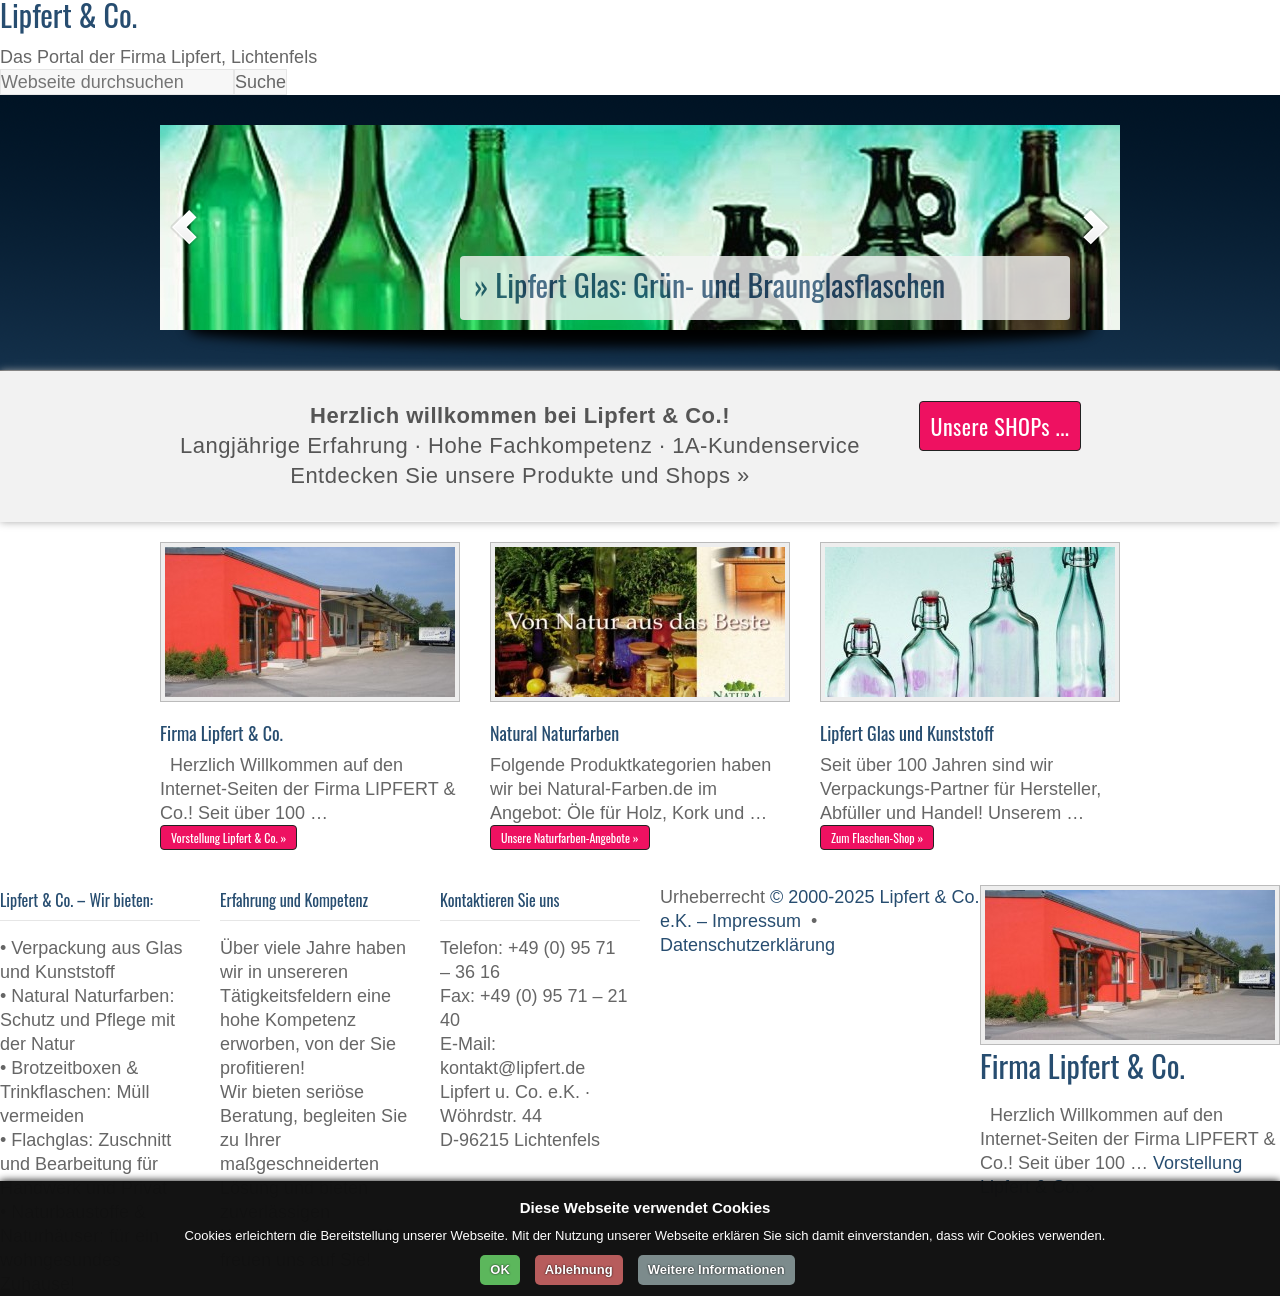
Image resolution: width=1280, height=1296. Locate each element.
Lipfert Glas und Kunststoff (907, 733)
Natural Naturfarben (554, 733)
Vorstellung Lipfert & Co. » (228, 837)
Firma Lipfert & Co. (221, 733)
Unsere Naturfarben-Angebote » (570, 837)
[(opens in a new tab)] (640, 324)
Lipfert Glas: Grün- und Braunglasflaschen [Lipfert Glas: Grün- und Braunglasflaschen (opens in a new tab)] (720, 284)
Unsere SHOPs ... (999, 426)
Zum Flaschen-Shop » (877, 837)
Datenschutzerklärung (747, 945)
